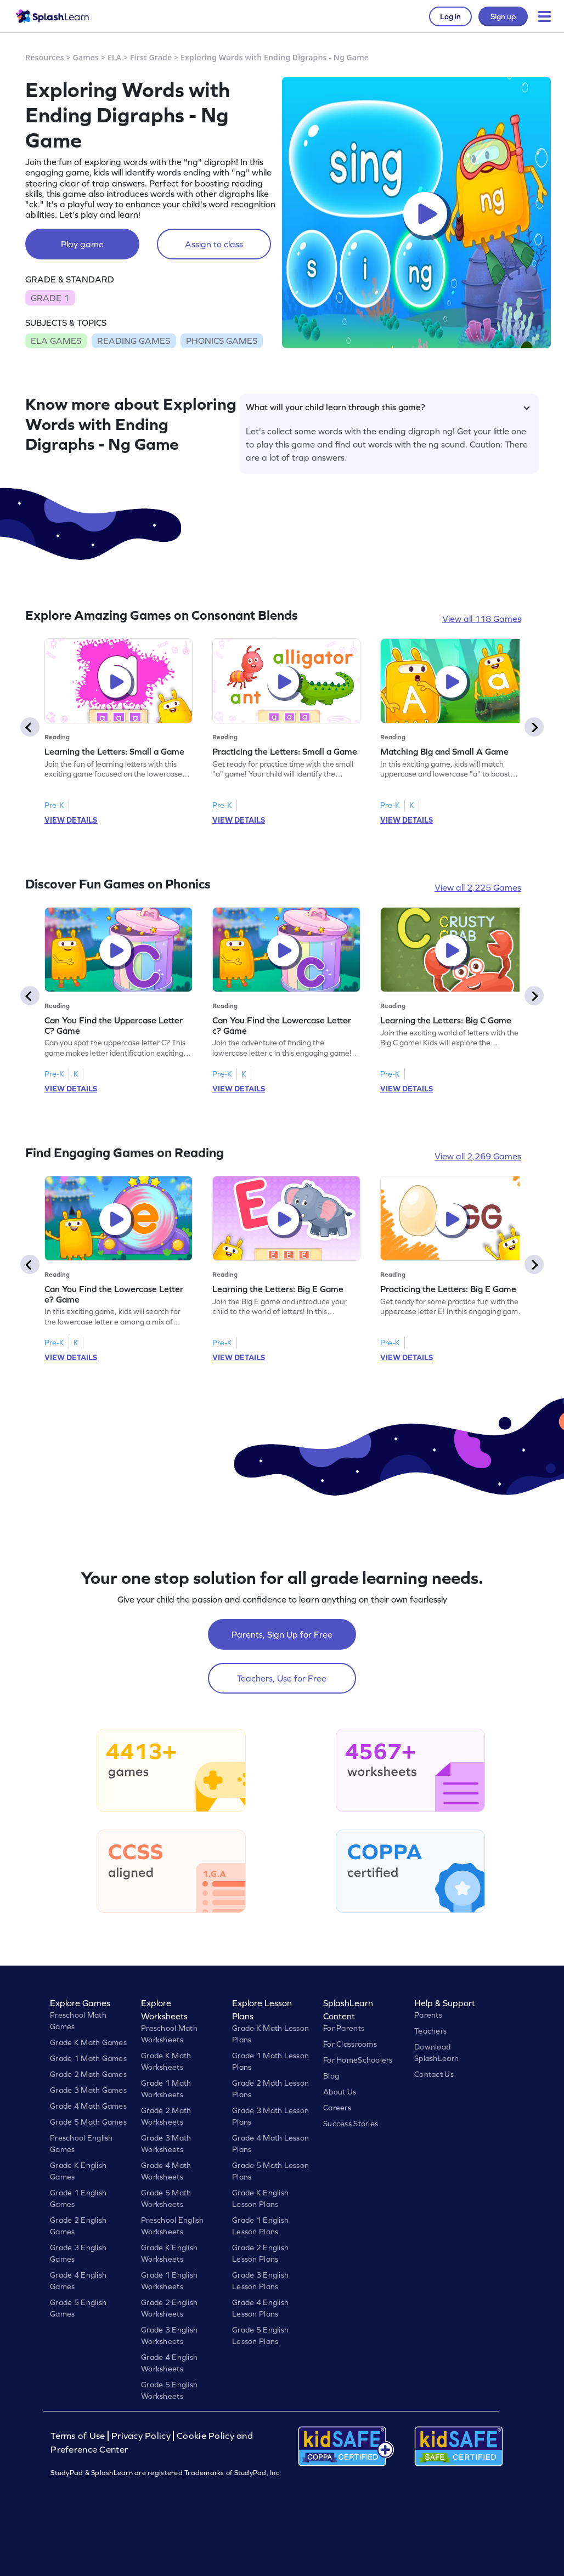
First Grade (151, 57)
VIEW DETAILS (70, 820)
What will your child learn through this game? (388, 407)
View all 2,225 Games (478, 887)
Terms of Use (79, 2436)
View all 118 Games (481, 619)
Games (86, 57)
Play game (82, 244)
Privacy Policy (141, 2436)
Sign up (503, 16)
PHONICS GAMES (221, 341)
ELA (114, 57)
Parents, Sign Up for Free (282, 1634)
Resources (44, 57)
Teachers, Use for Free (281, 1678)
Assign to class (214, 244)
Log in (450, 16)
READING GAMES (133, 341)
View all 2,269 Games (478, 1156)
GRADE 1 (50, 298)
